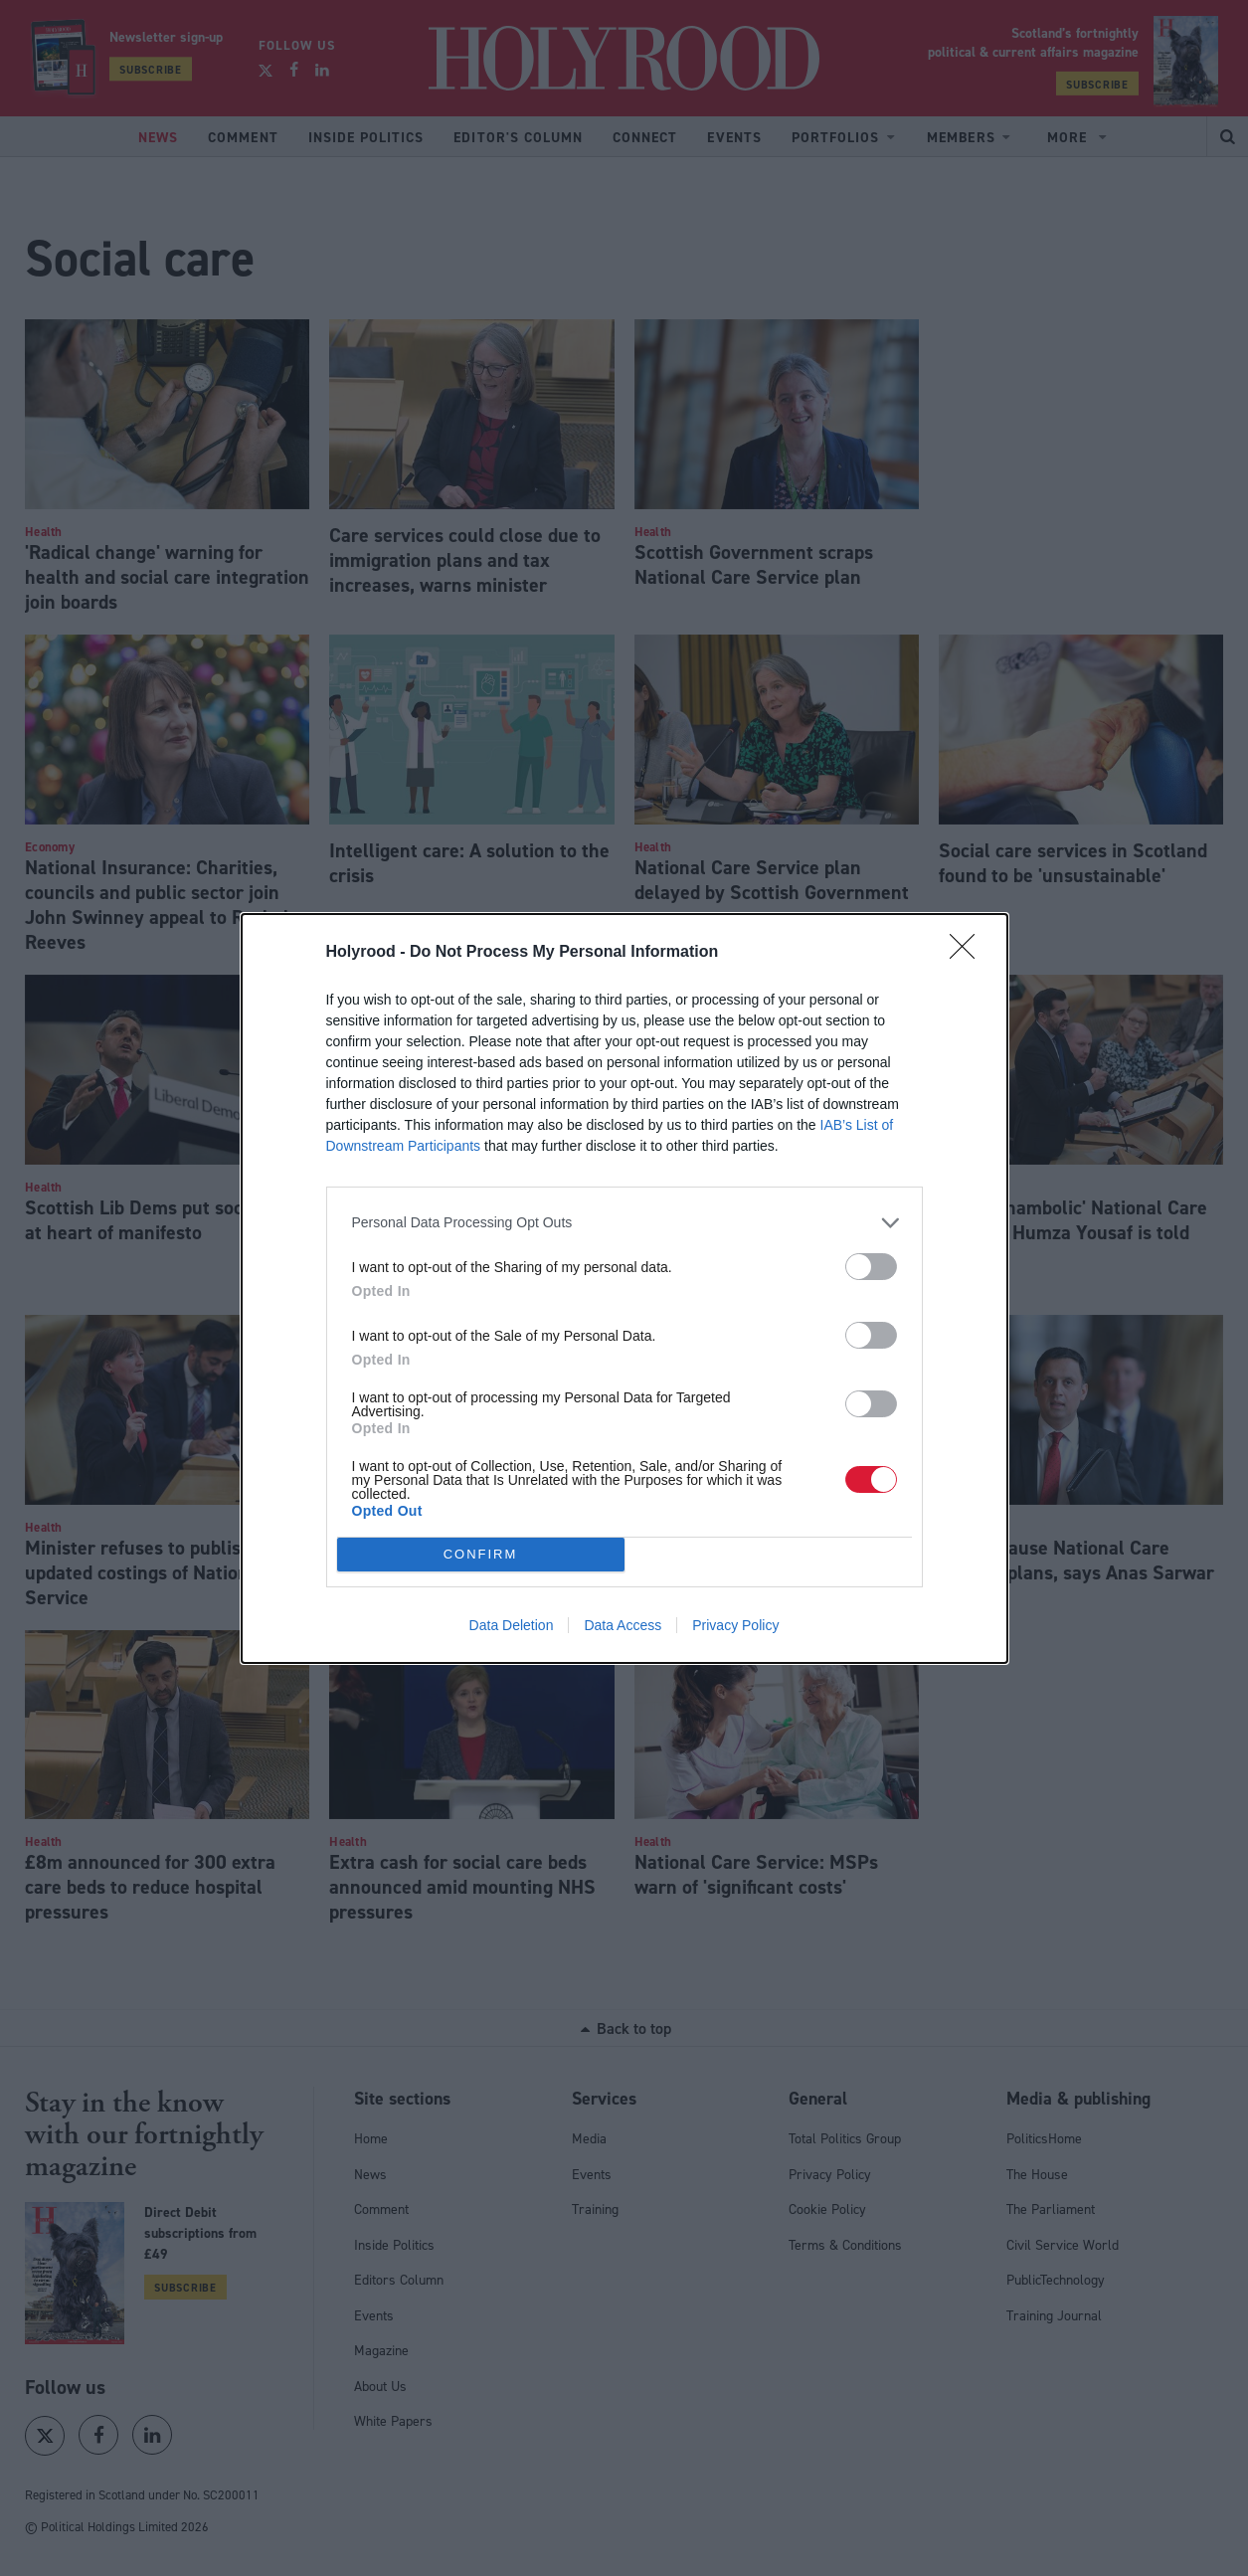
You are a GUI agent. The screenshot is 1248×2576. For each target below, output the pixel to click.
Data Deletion (511, 1625)
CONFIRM (481, 1553)
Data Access (622, 1625)
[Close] (968, 953)
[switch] (871, 1266)
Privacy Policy (735, 1625)
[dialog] (624, 1288)
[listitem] (624, 1222)
